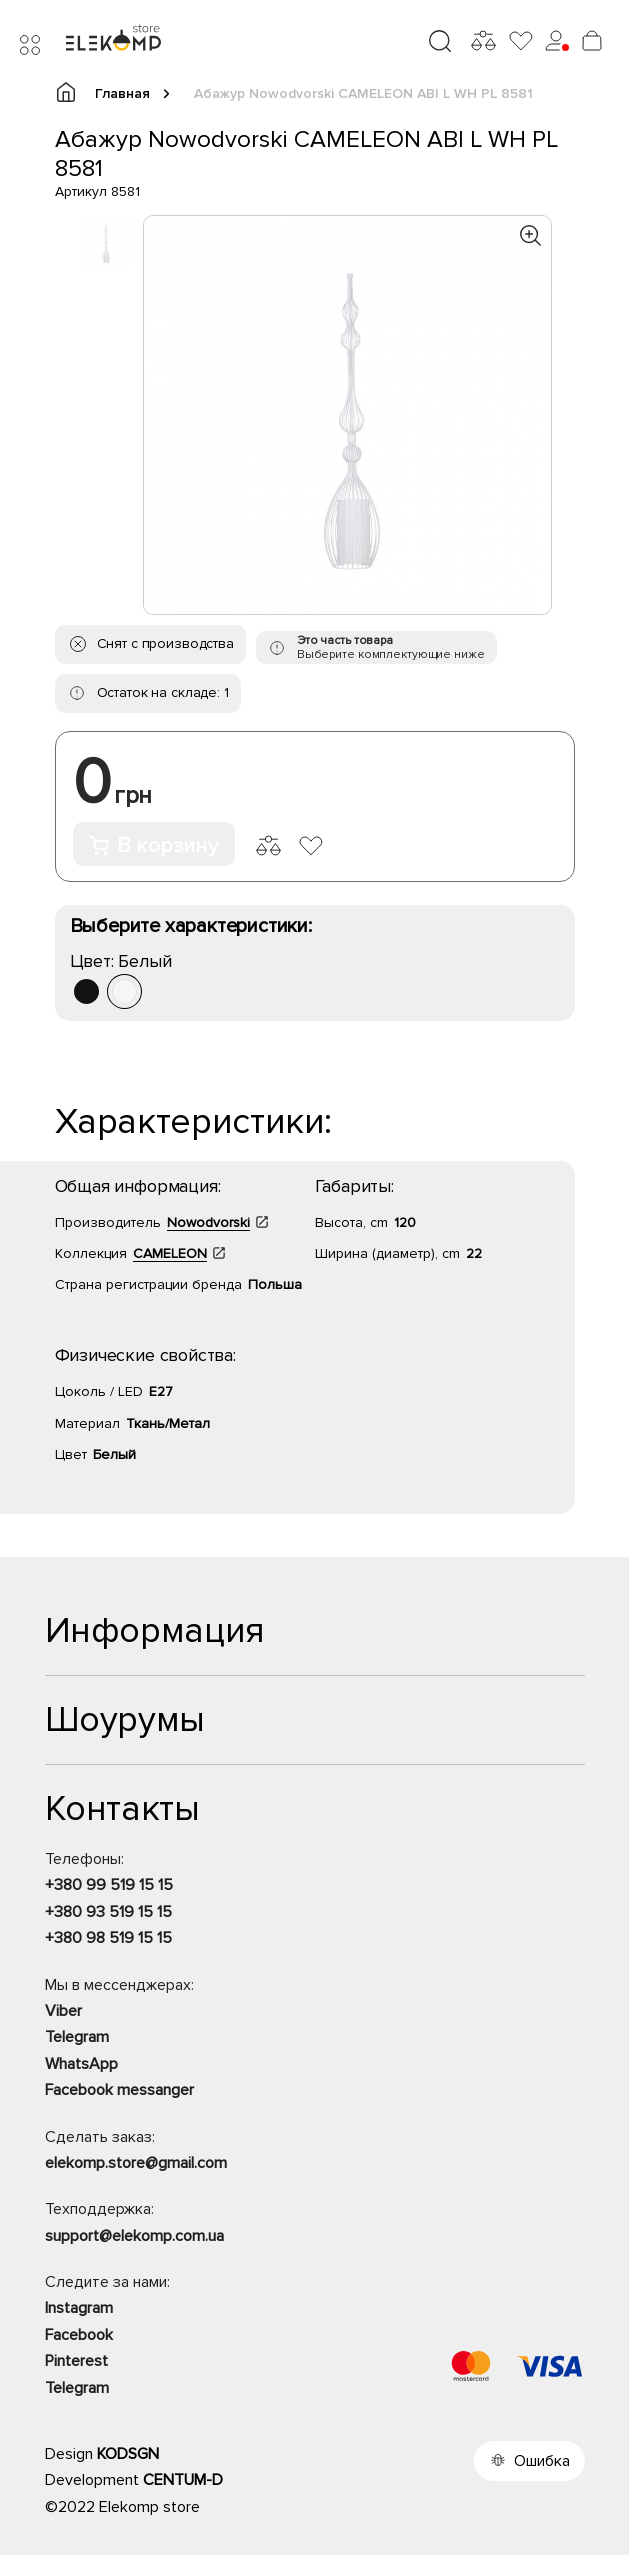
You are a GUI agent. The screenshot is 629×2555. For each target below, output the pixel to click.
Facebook (79, 2335)
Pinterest (76, 2361)
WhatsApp (81, 2064)
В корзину (154, 845)
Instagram (79, 2308)
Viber (63, 2011)
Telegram (77, 2037)
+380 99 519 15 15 (109, 1885)
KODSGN (128, 2454)
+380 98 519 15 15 (108, 1938)
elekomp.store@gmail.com (136, 2163)
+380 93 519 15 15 (108, 1912)
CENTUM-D (183, 2480)
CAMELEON (170, 1253)
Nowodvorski (208, 1222)
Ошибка (542, 2461)
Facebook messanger (119, 2090)
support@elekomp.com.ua (134, 2236)
